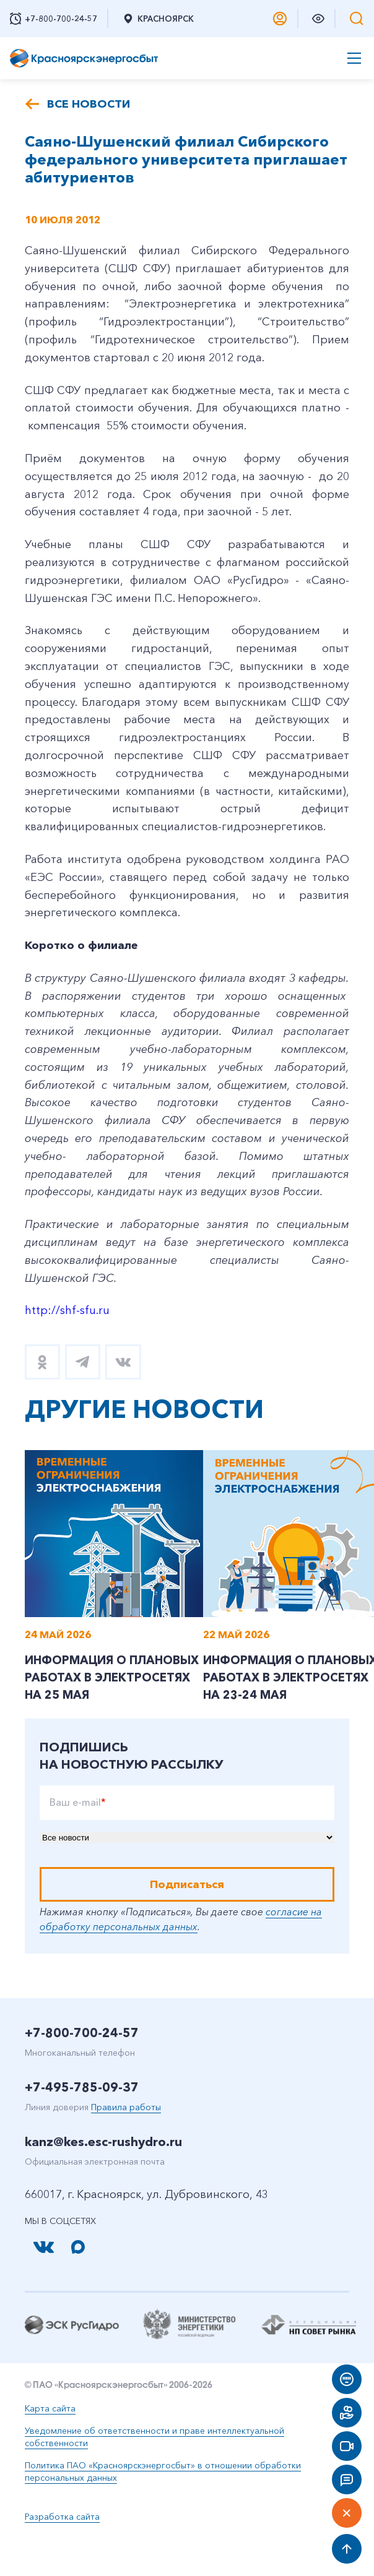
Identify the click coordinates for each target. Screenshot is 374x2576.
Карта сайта (50, 2444)
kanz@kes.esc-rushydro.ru (103, 2178)
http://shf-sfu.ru (67, 1310)
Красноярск (158, 18)
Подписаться (187, 1921)
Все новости (88, 104)
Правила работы (126, 2143)
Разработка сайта (62, 2553)
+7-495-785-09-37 (82, 2123)
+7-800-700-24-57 (82, 2069)
